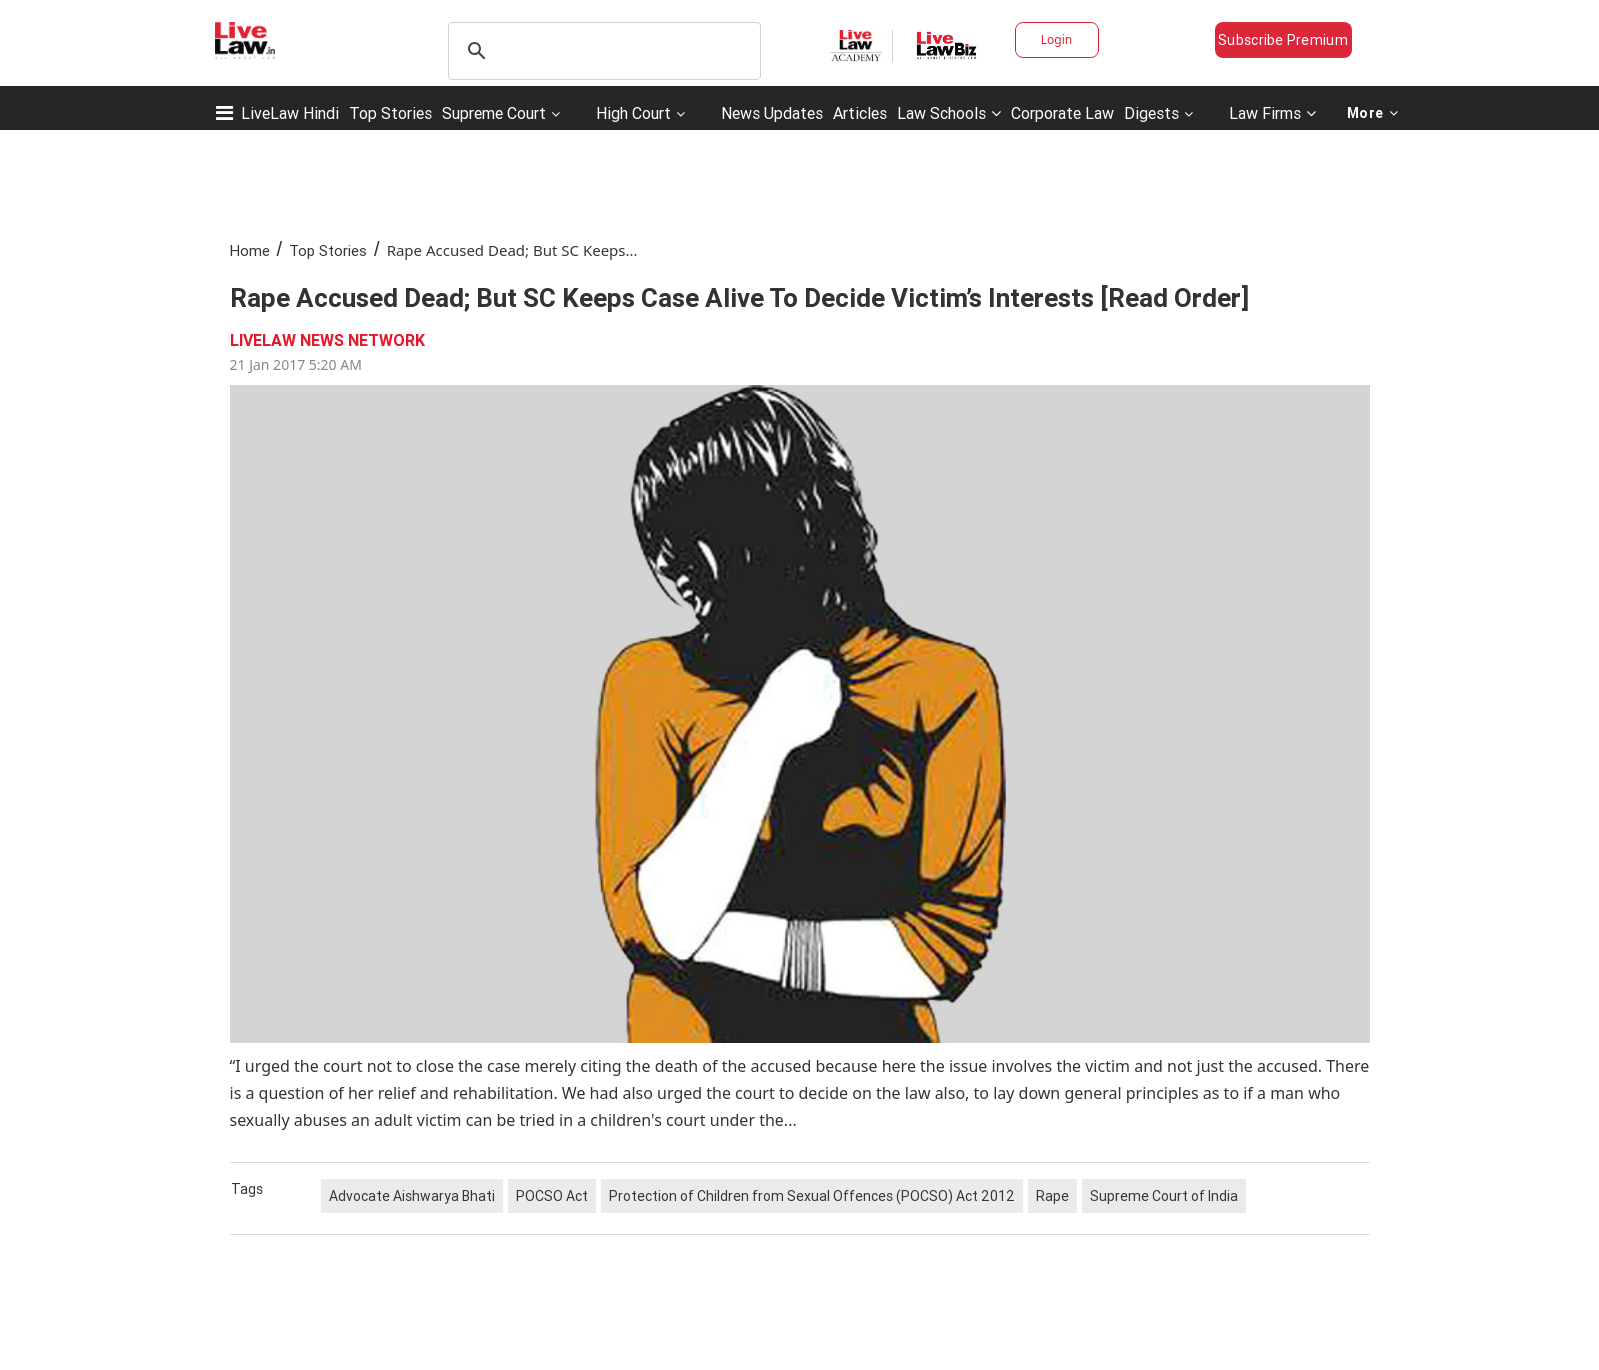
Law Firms (1272, 113)
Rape (1052, 1196)
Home (250, 250)
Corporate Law (1062, 113)
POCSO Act (552, 1196)
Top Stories (390, 113)
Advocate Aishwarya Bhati (412, 1196)
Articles (860, 113)
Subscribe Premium (1283, 40)
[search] (601, 51)
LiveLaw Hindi (290, 113)
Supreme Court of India (1164, 1196)
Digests (1151, 113)
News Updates (772, 113)
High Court (633, 113)
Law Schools (949, 113)
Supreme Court (494, 113)
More (1373, 113)
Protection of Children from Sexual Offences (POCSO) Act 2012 (812, 1196)
